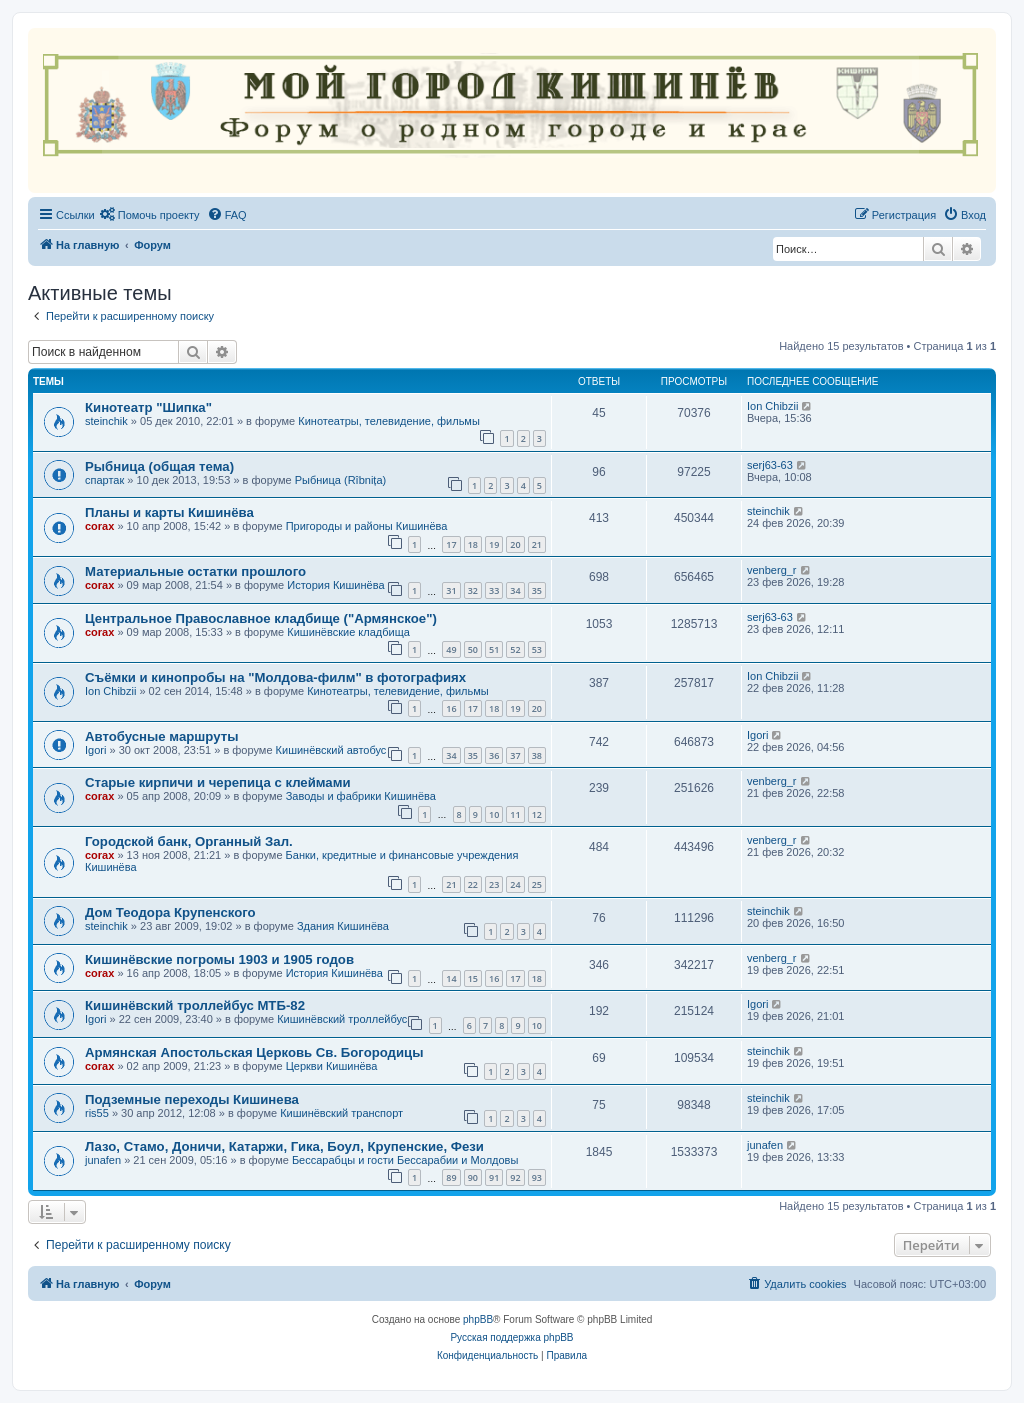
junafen (103, 1160)
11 (515, 814)
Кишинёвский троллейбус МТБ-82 (195, 1005)
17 (451, 544)
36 (494, 755)
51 (494, 649)
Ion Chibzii (772, 406)
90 (473, 1177)
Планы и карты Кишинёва (169, 512)
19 (494, 544)
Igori (95, 750)
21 (537, 544)
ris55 (97, 1113)
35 (537, 590)
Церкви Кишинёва (332, 1066)
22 (473, 884)
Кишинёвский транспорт (341, 1113)
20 (515, 544)
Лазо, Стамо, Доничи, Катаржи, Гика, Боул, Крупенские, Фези (284, 1146)
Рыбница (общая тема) (159, 466)
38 (537, 755)
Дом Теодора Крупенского (170, 912)
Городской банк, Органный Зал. (189, 841)
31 (451, 590)
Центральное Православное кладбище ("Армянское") (261, 618)
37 (515, 755)
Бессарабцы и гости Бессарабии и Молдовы (405, 1160)
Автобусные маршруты (161, 736)
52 (515, 649)
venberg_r (772, 570)
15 (473, 978)
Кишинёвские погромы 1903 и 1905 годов (219, 959)
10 (494, 814)
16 (451, 708)
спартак (104, 480)
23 (494, 884)
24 (515, 884)
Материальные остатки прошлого (195, 571)
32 (473, 590)
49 (451, 649)
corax (99, 526)
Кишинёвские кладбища (348, 632)
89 (451, 1177)
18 (473, 544)
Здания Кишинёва (343, 926)
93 (537, 1177)
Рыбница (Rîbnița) (340, 480)
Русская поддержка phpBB (511, 1337)
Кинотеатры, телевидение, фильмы (389, 421)
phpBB (478, 1319)
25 (537, 884)
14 (451, 978)
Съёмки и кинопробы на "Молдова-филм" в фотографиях (275, 677)
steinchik (106, 421)
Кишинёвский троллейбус (342, 1019)
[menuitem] (150, 215)
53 (537, 649)
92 (515, 1177)
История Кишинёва (335, 585)
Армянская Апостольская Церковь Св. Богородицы (254, 1052)
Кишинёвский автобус (331, 750)
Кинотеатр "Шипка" (148, 407)
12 (537, 814)
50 (473, 649)
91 (494, 1177)
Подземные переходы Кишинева (192, 1099)
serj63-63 (770, 465)
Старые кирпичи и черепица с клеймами (218, 782)
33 (494, 590)
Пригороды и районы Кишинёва (367, 526)
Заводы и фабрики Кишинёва (361, 796)
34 (515, 590)
